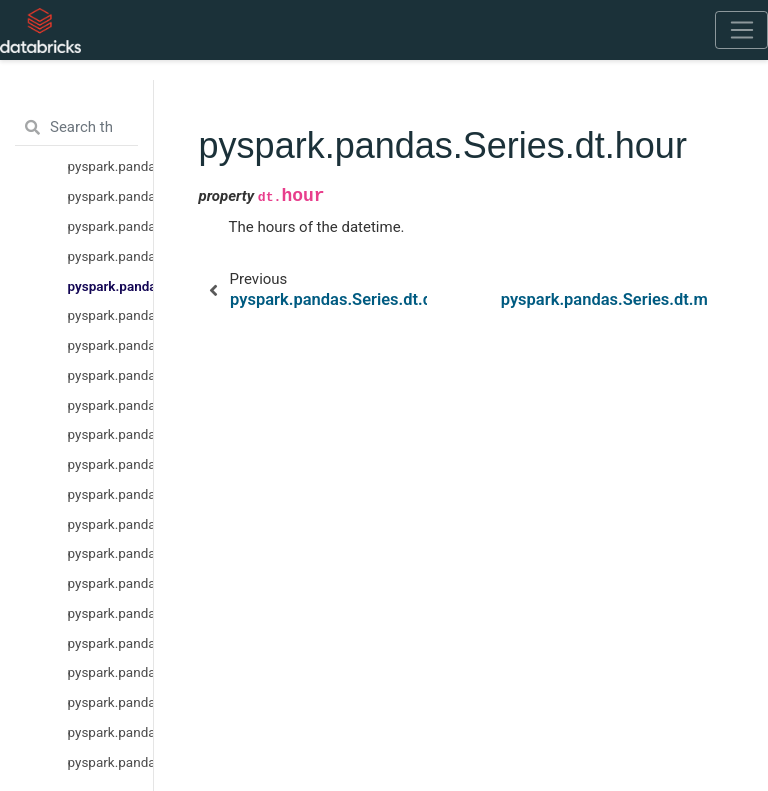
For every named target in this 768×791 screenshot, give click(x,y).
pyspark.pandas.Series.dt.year (110, 196)
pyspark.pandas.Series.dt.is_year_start (110, 702)
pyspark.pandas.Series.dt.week (110, 405)
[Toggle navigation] (741, 30)
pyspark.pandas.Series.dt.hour (110, 286)
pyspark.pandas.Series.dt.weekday (110, 494)
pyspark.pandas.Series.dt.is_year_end (110, 732)
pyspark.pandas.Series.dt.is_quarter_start (110, 643)
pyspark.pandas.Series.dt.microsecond (110, 375)
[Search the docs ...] (76, 128)
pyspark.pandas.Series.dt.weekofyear (110, 434)
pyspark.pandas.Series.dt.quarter (110, 553)
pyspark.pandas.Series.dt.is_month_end (110, 613)
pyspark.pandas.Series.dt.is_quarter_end (110, 672)
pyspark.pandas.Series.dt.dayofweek (110, 464)
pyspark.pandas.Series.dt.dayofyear (110, 524)
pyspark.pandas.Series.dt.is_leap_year (110, 762)
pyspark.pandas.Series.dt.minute (110, 315)
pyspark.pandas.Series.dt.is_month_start (110, 583)
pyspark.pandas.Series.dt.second (110, 345)
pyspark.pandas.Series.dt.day (110, 256)
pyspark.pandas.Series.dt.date (110, 166)
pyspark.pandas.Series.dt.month (110, 226)
